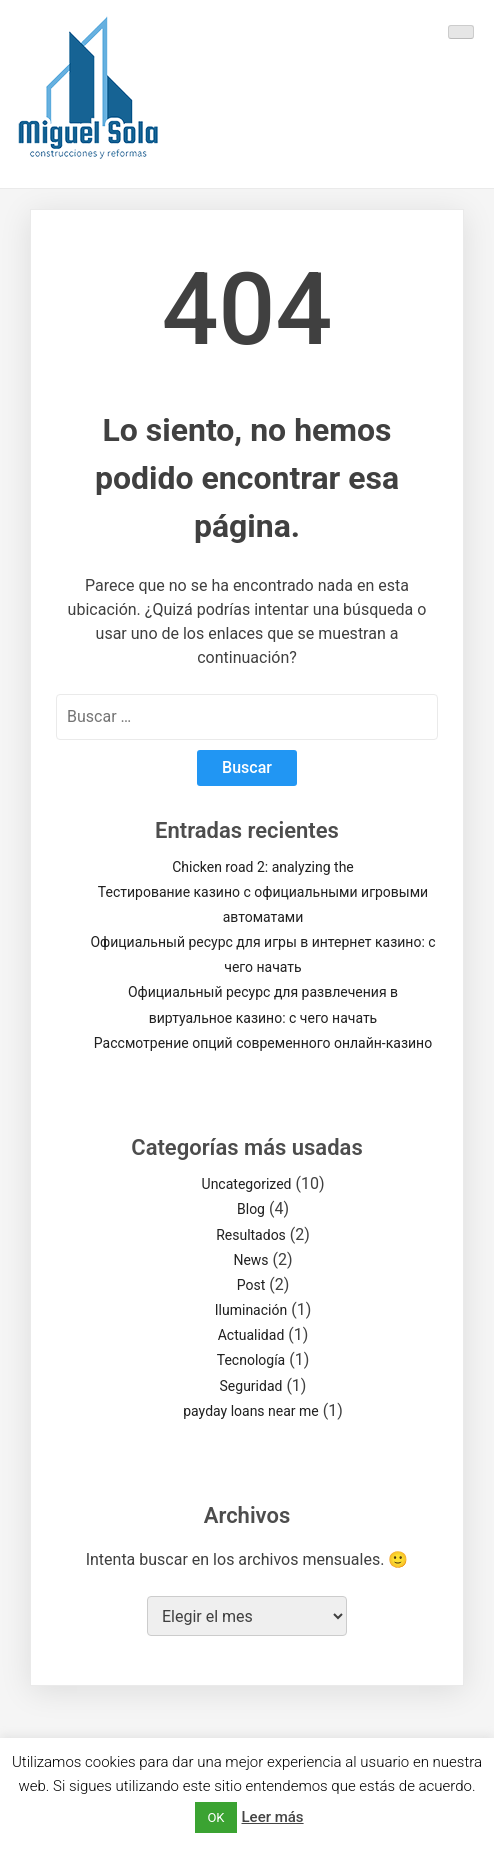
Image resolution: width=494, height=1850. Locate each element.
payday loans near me (251, 1411)
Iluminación (251, 1310)
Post (251, 1285)
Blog (251, 1209)
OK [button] (215, 1817)
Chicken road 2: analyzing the (263, 867)
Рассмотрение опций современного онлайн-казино (263, 1043)
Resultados (251, 1235)
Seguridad (251, 1386)
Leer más (273, 1817)
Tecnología (251, 1360)
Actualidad (251, 1335)
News (250, 1260)
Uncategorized (247, 1184)
